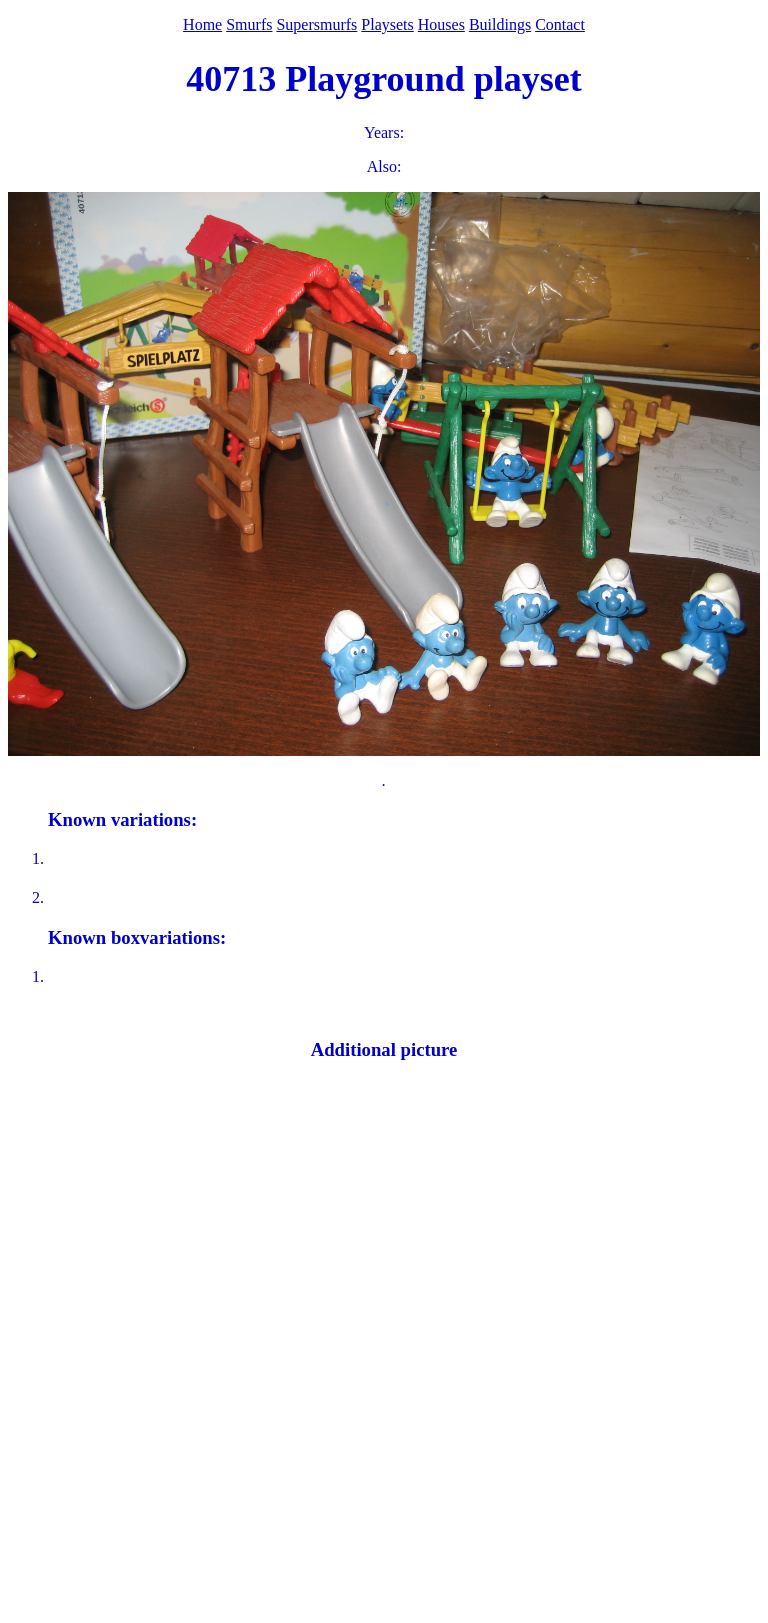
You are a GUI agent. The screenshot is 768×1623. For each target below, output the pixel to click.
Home (202, 24)
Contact (560, 24)
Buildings (500, 24)
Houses (441, 24)
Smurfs (249, 24)
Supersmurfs (316, 24)
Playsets (387, 24)
